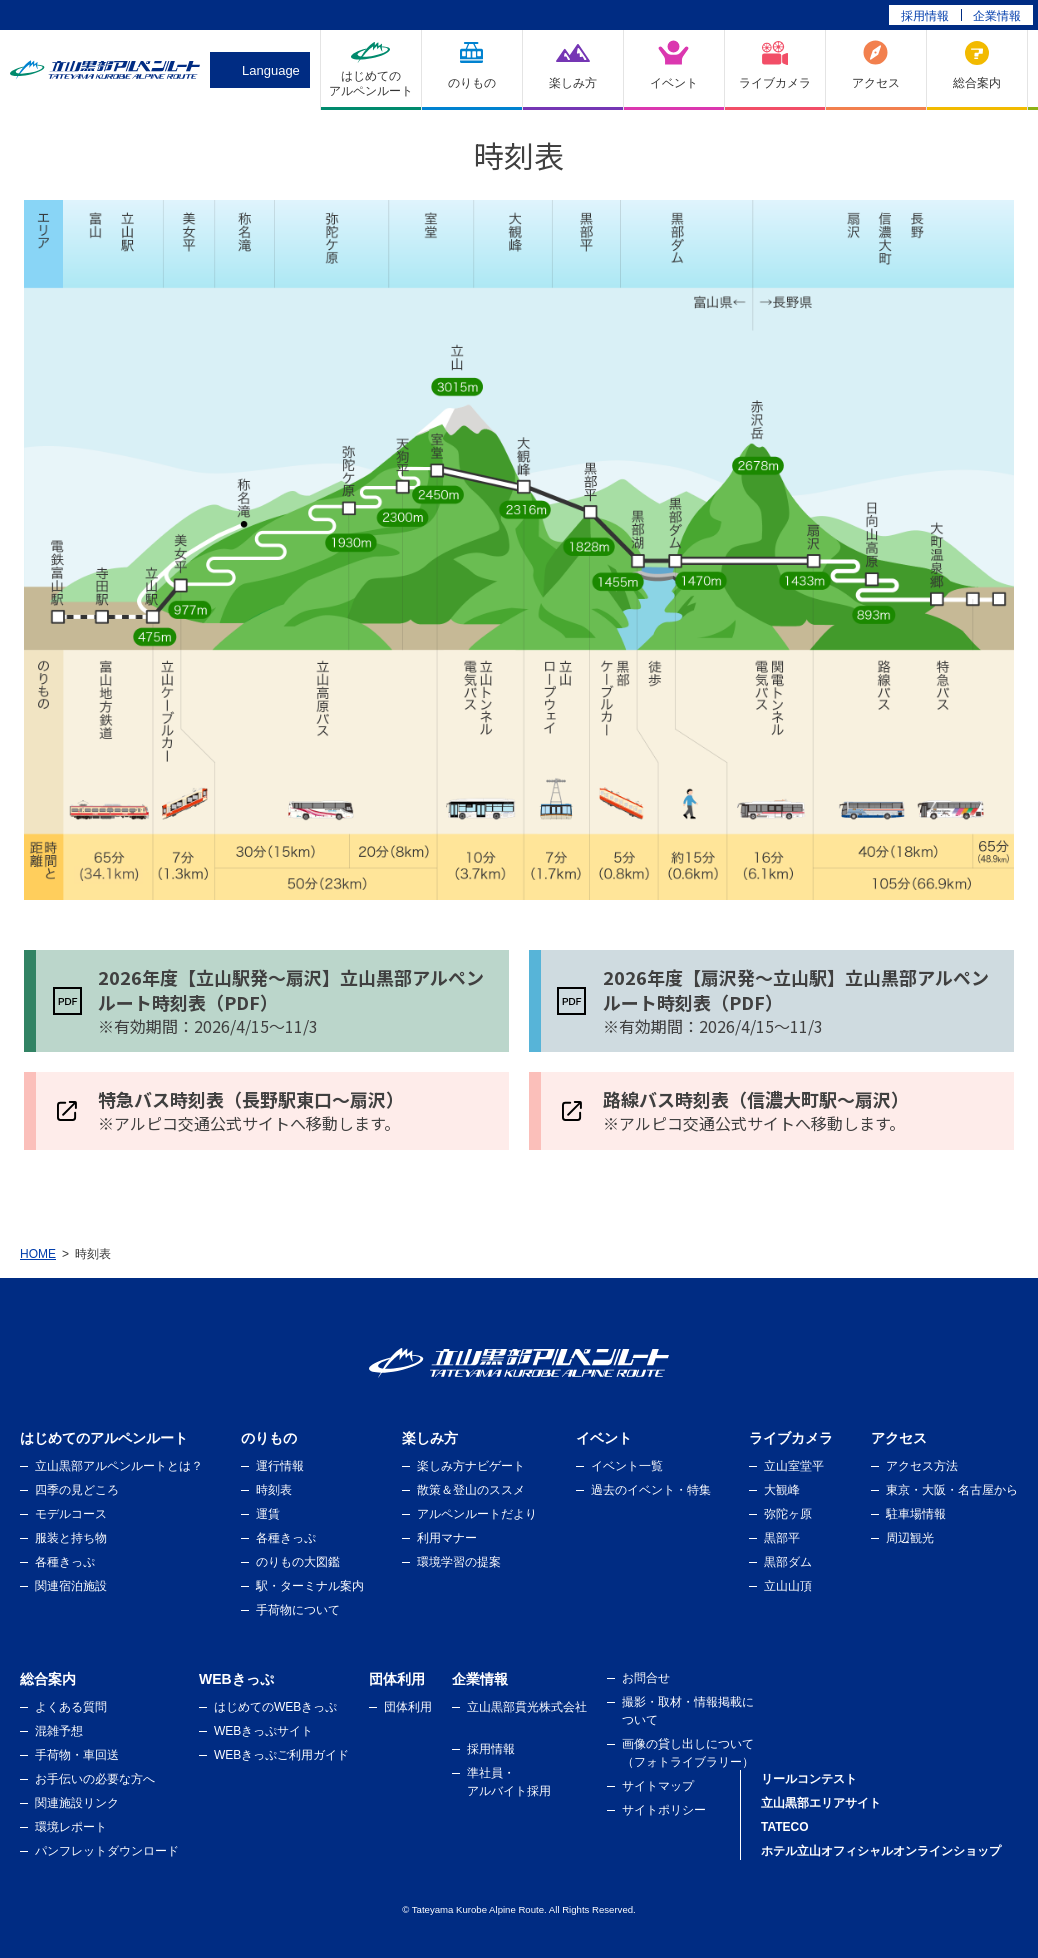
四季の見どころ (77, 1490)
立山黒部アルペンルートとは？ (119, 1466)
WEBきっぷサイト (263, 1731)
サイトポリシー (664, 1810)
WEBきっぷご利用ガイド (281, 1755)
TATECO (785, 1827)
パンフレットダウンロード (107, 1851)
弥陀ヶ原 (788, 1514)
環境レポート (71, 1827)
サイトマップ (658, 1786)
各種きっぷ (65, 1562)
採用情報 (925, 16)
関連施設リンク (77, 1803)
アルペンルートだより (477, 1514)
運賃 (268, 1514)
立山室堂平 (794, 1466)
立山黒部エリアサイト (821, 1803)
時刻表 (274, 1490)
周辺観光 (910, 1538)
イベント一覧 (627, 1466)
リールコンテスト (809, 1779)
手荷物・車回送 (77, 1755)
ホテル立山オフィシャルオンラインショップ (881, 1851)
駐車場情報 (916, 1514)
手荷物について (298, 1610)
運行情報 (280, 1466)
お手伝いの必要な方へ (95, 1779)
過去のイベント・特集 (651, 1490)
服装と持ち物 (71, 1538)
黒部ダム (788, 1562)
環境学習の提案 (459, 1562)
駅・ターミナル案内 (310, 1586)
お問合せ (646, 1678)
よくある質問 (71, 1707)
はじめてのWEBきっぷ (275, 1707)
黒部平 (782, 1538)
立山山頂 (788, 1586)
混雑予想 (59, 1731)
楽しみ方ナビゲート (471, 1466)
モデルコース (71, 1514)
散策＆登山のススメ (471, 1490)
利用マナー (447, 1538)
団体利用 (408, 1707)
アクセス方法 (922, 1466)
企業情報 (997, 16)
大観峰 (782, 1490)
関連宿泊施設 (71, 1586)
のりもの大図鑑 (298, 1562)
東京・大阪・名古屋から (952, 1490)
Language (271, 70)
